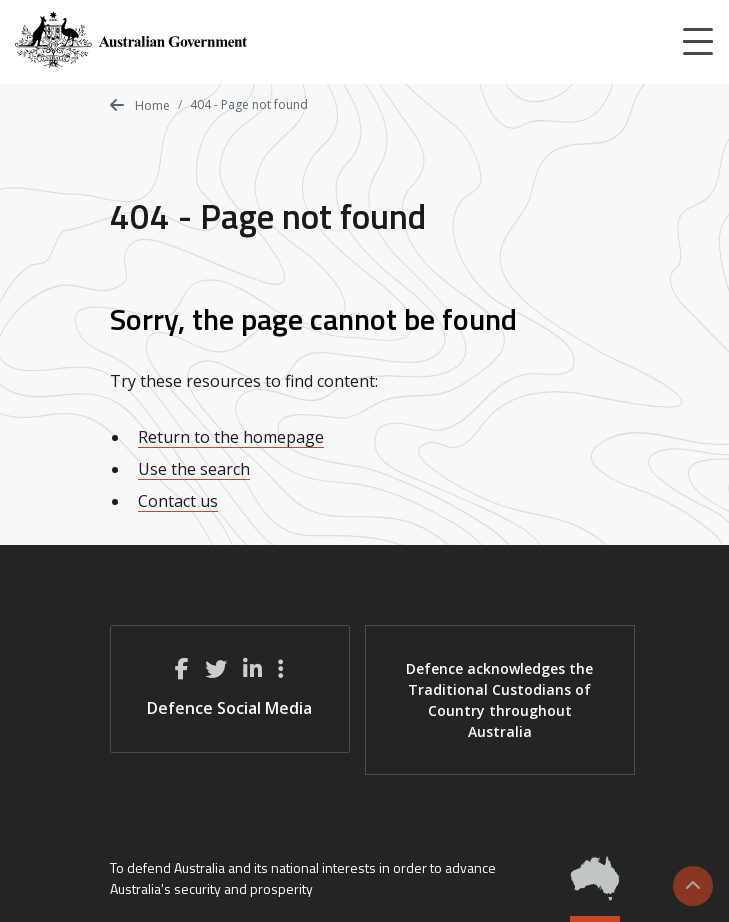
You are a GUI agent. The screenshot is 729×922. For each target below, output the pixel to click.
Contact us (178, 501)
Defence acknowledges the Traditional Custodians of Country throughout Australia (499, 700)
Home (140, 105)
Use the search (194, 469)
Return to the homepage (231, 437)
